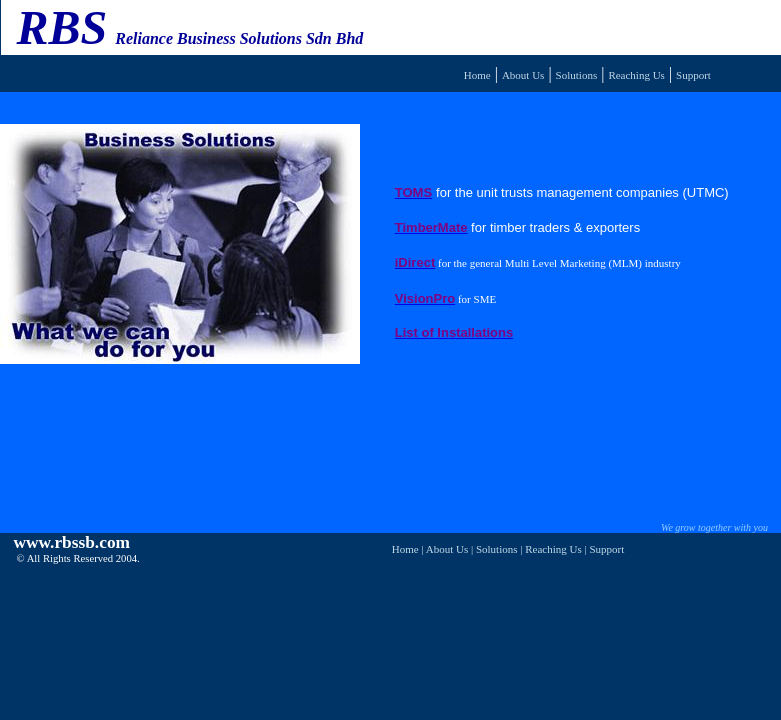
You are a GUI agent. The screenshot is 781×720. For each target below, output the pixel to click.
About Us (523, 75)
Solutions (577, 75)
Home (477, 75)
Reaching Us (636, 75)
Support (693, 75)
